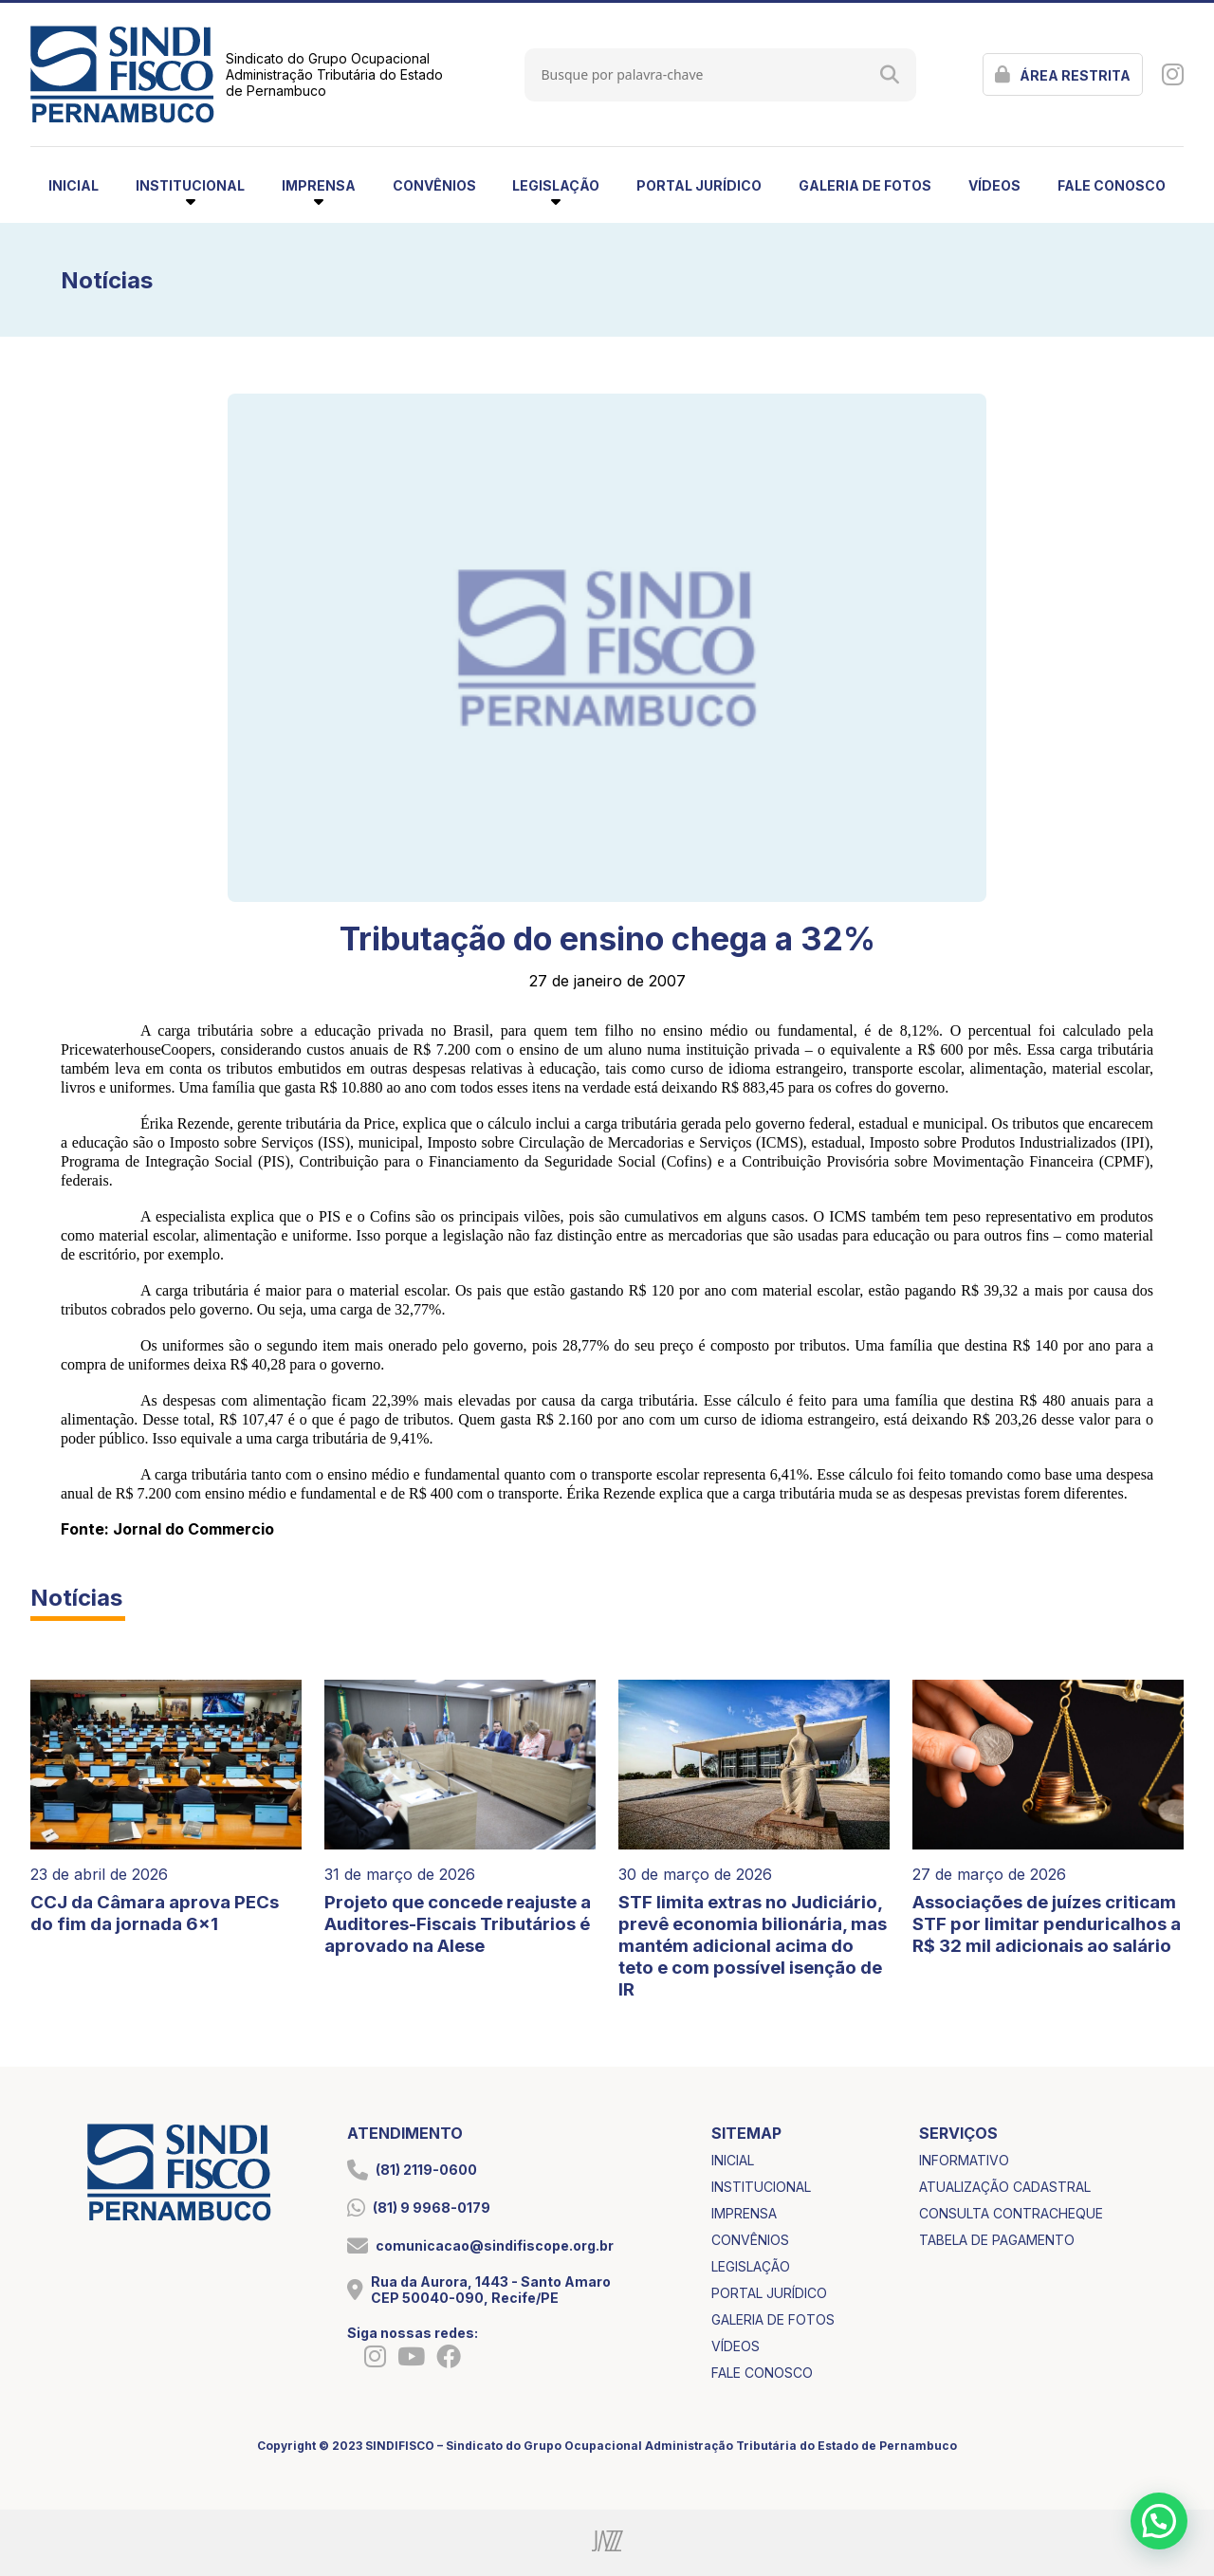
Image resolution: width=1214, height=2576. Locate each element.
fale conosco (1112, 185)
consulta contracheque (1011, 2213)
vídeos (994, 185)
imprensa (744, 2213)
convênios (434, 185)
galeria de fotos (865, 185)
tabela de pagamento (997, 2240)
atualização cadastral (1005, 2187)
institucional (761, 2187)
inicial (73, 185)
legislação (750, 2266)
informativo (964, 2160)
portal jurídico (699, 185)
